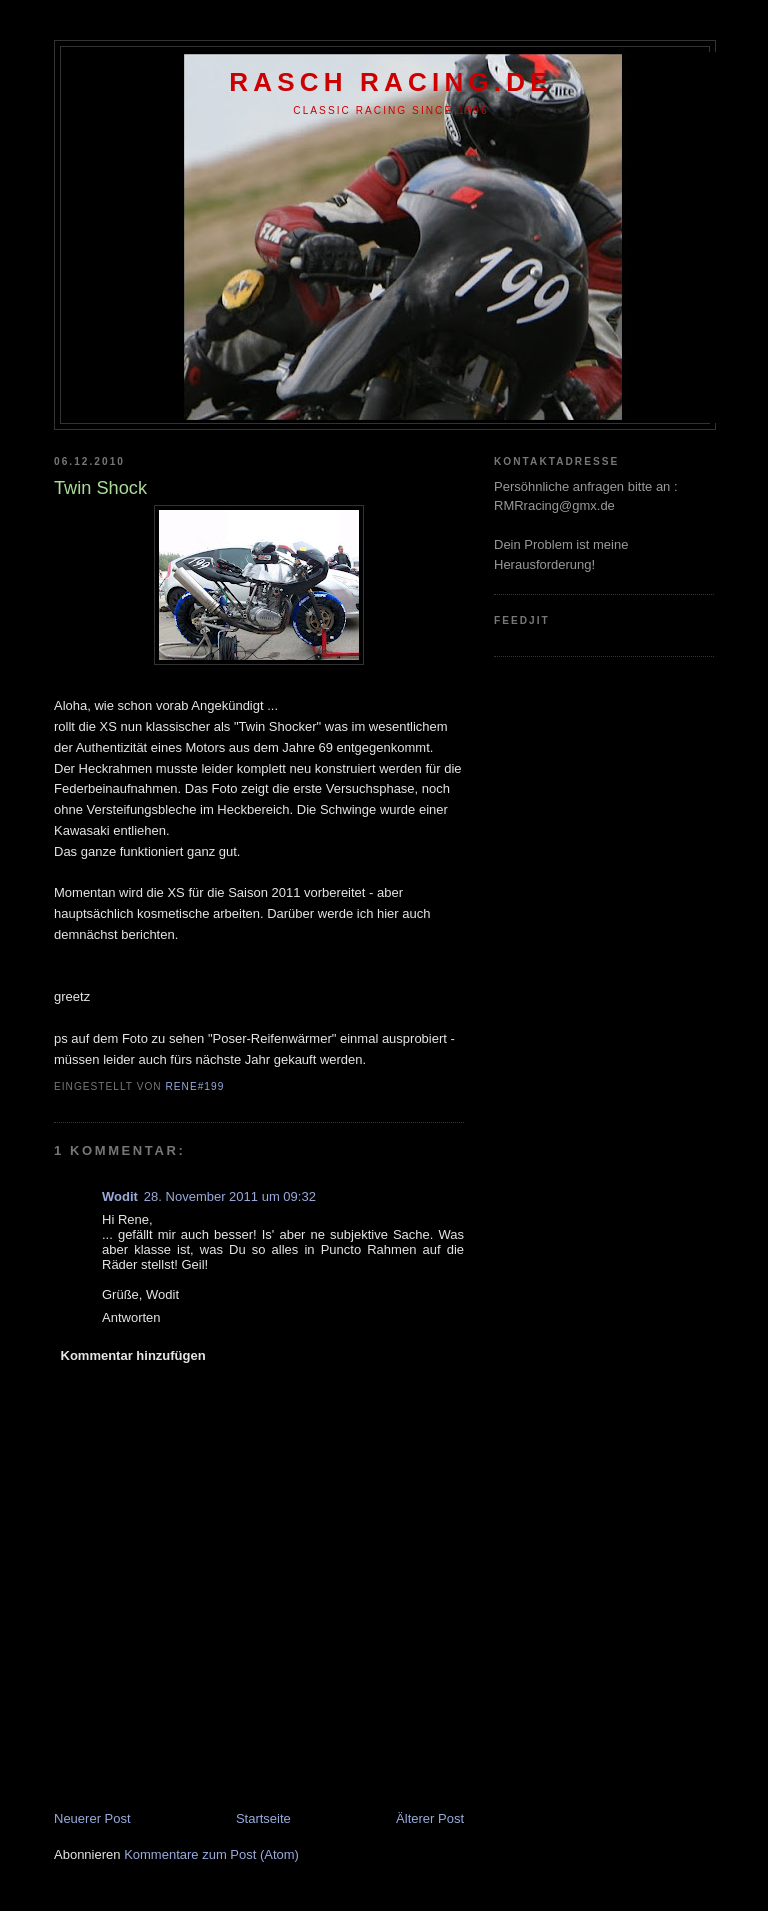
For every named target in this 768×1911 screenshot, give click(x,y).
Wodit (120, 1196)
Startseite (263, 1818)
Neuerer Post (92, 1818)
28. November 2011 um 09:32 (230, 1196)
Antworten (131, 1317)
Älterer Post (430, 1818)
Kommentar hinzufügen (133, 1355)
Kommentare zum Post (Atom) (211, 1854)
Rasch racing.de (391, 82)
